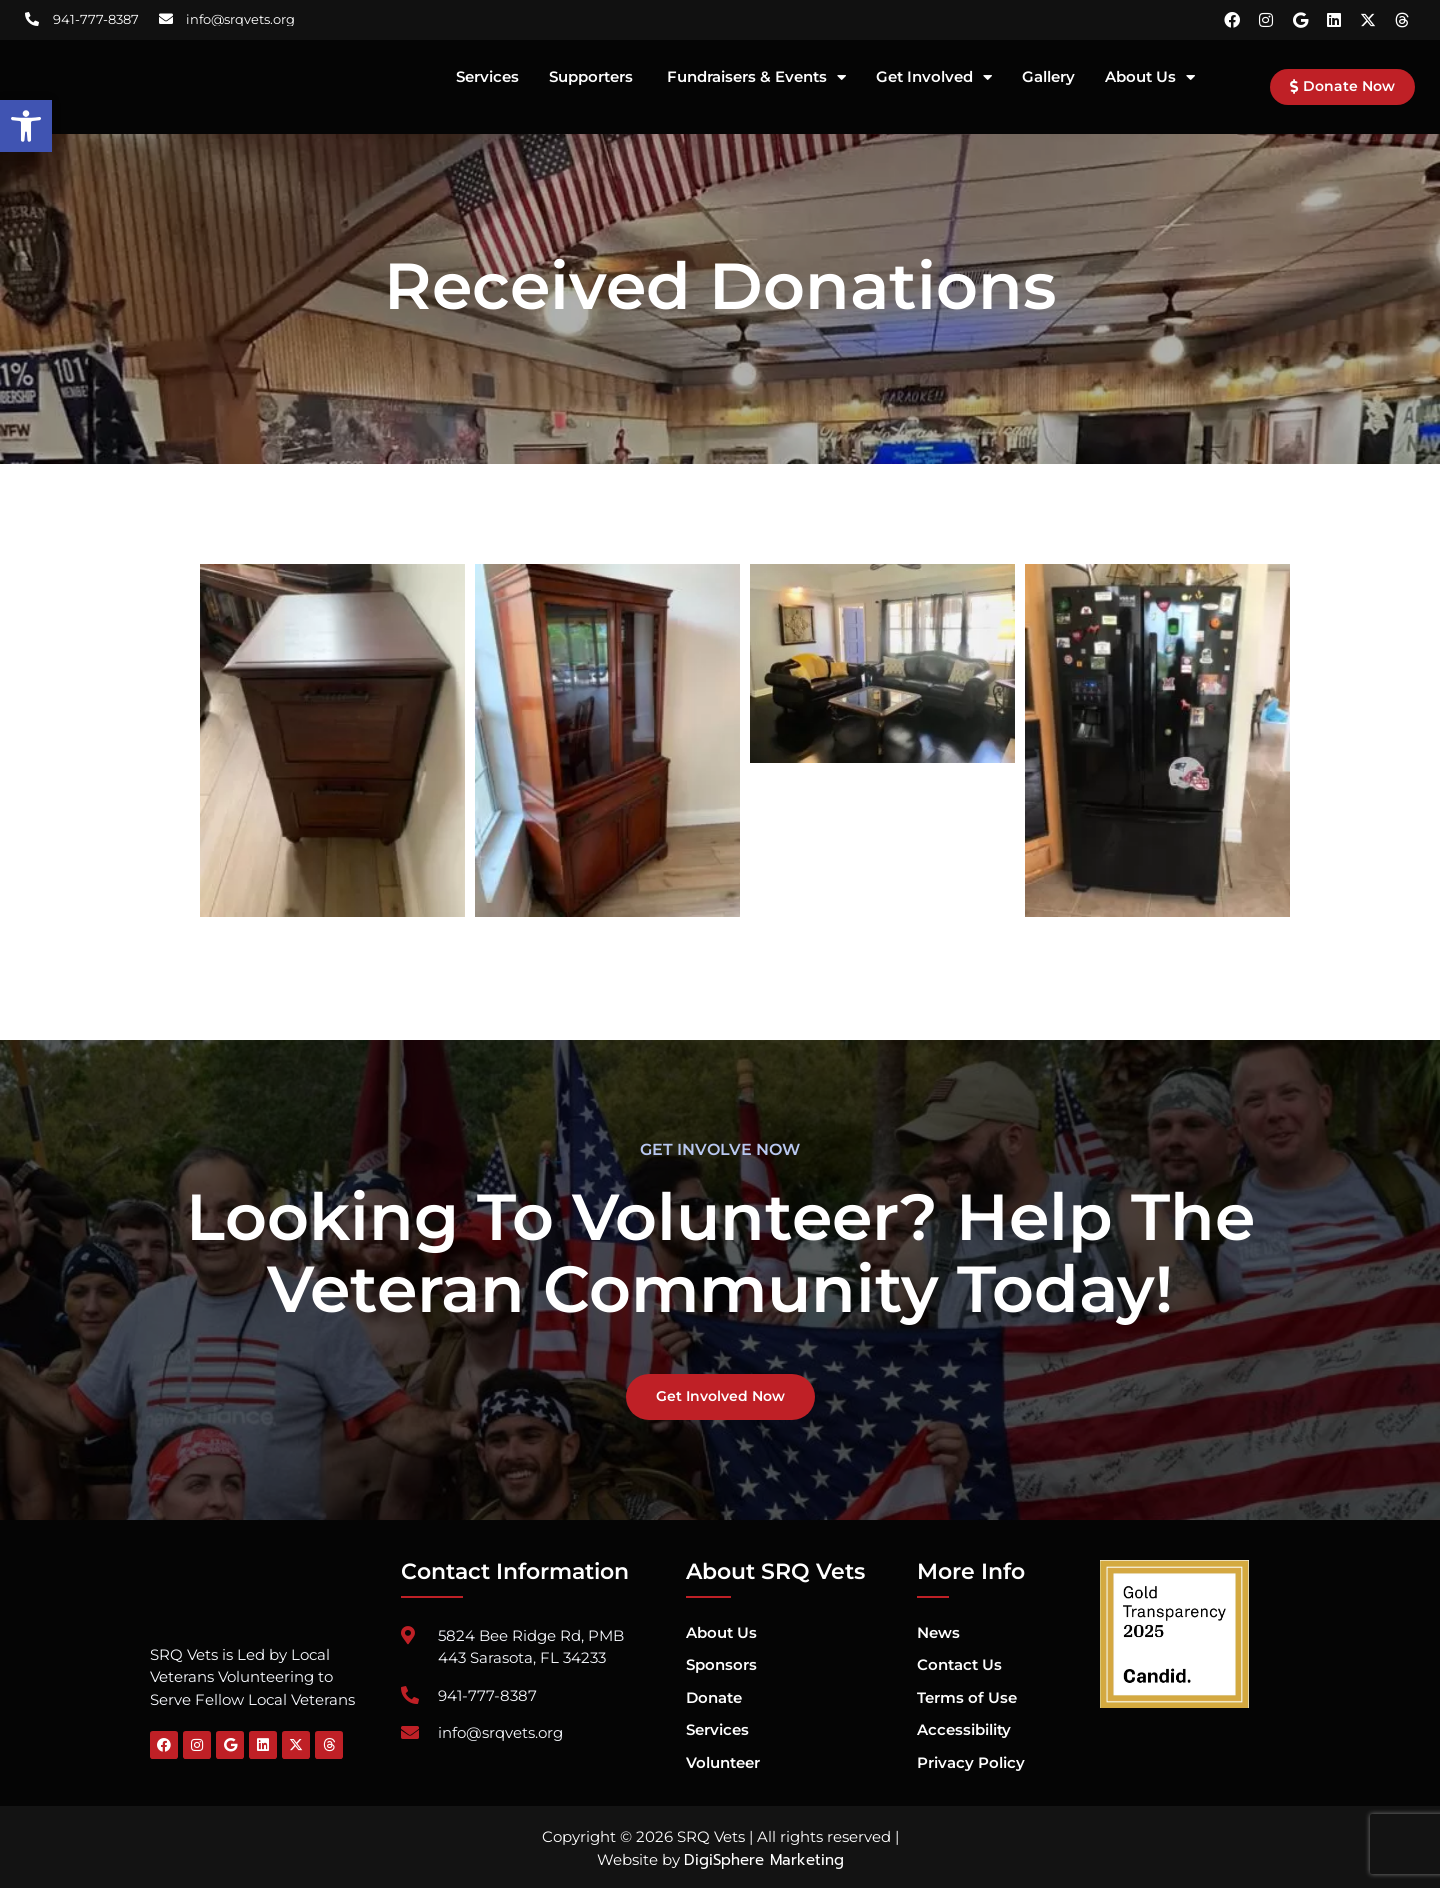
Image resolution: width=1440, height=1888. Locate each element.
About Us (1150, 77)
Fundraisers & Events (756, 77)
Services (487, 77)
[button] (26, 126)
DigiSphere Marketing (764, 1861)
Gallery (1048, 77)
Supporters (593, 77)
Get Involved (934, 77)
